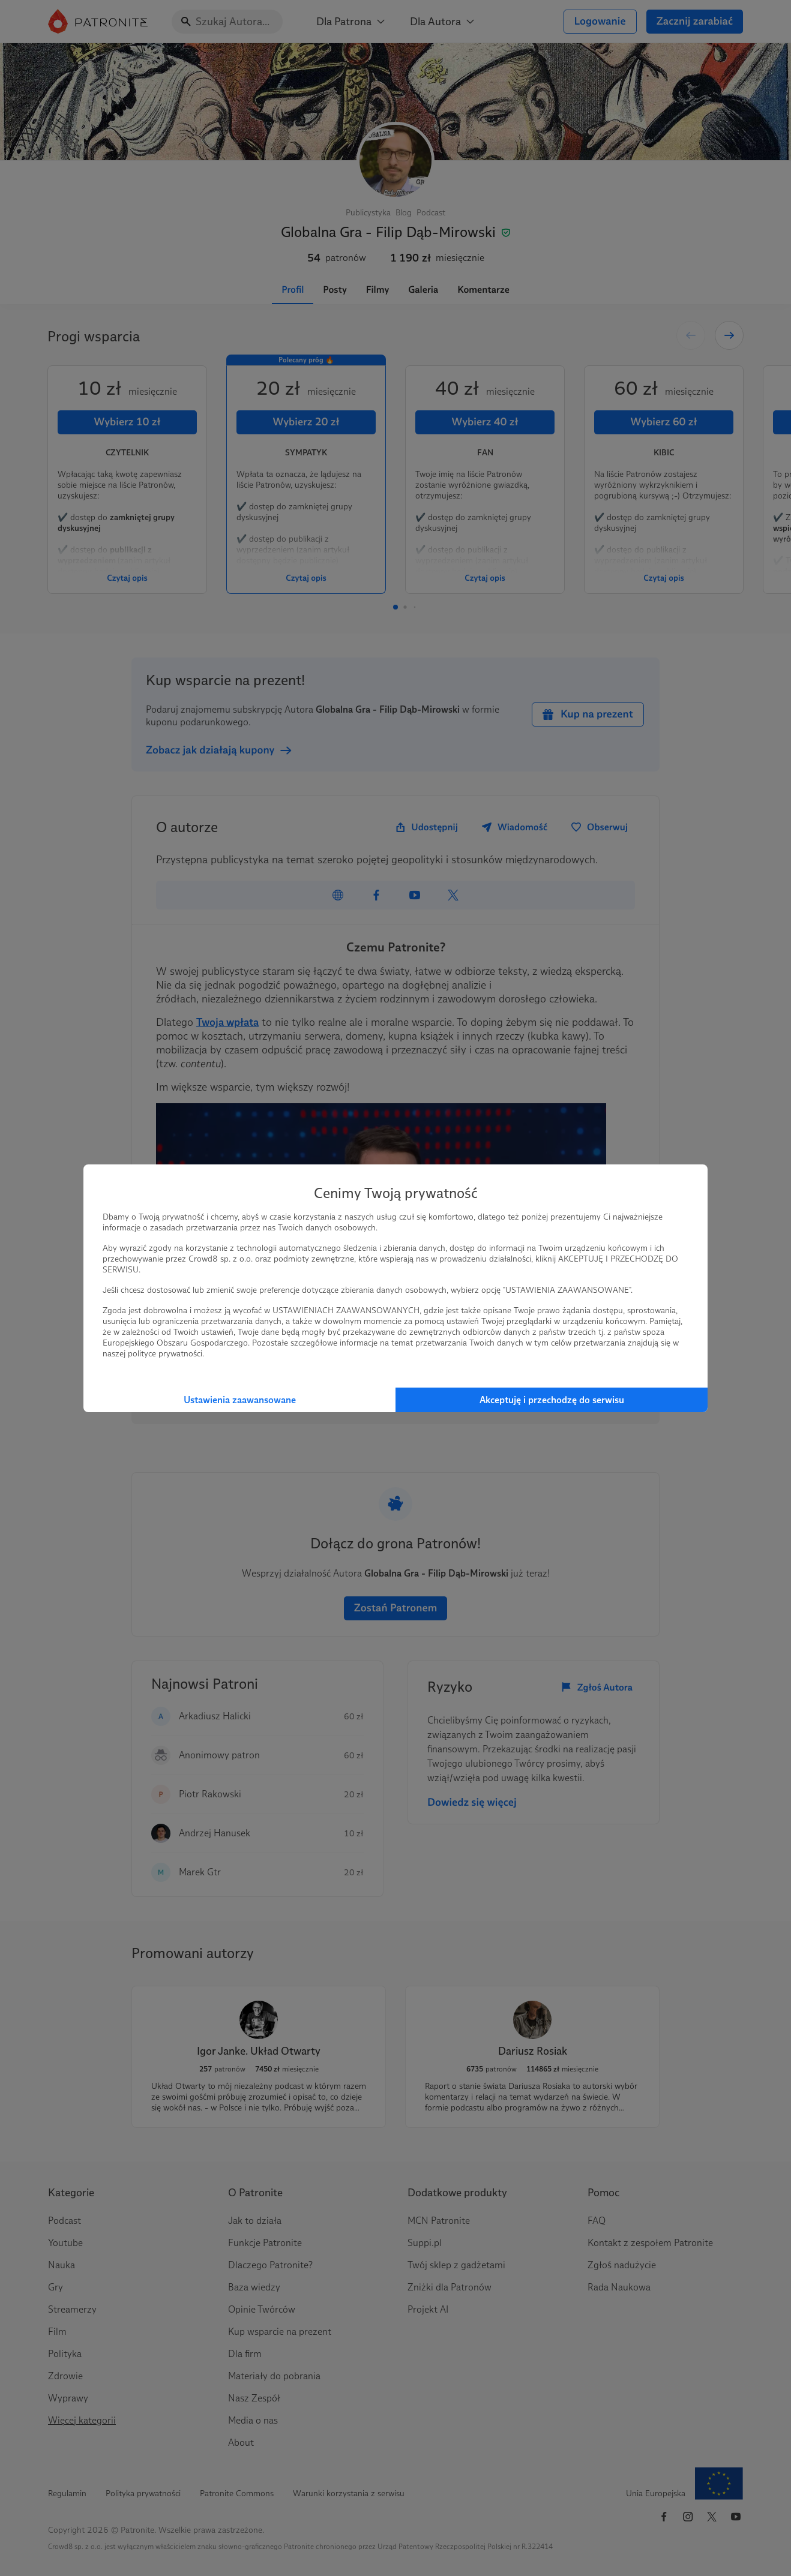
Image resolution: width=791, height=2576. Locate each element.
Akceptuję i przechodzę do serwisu (552, 1400)
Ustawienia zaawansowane (240, 1400)
